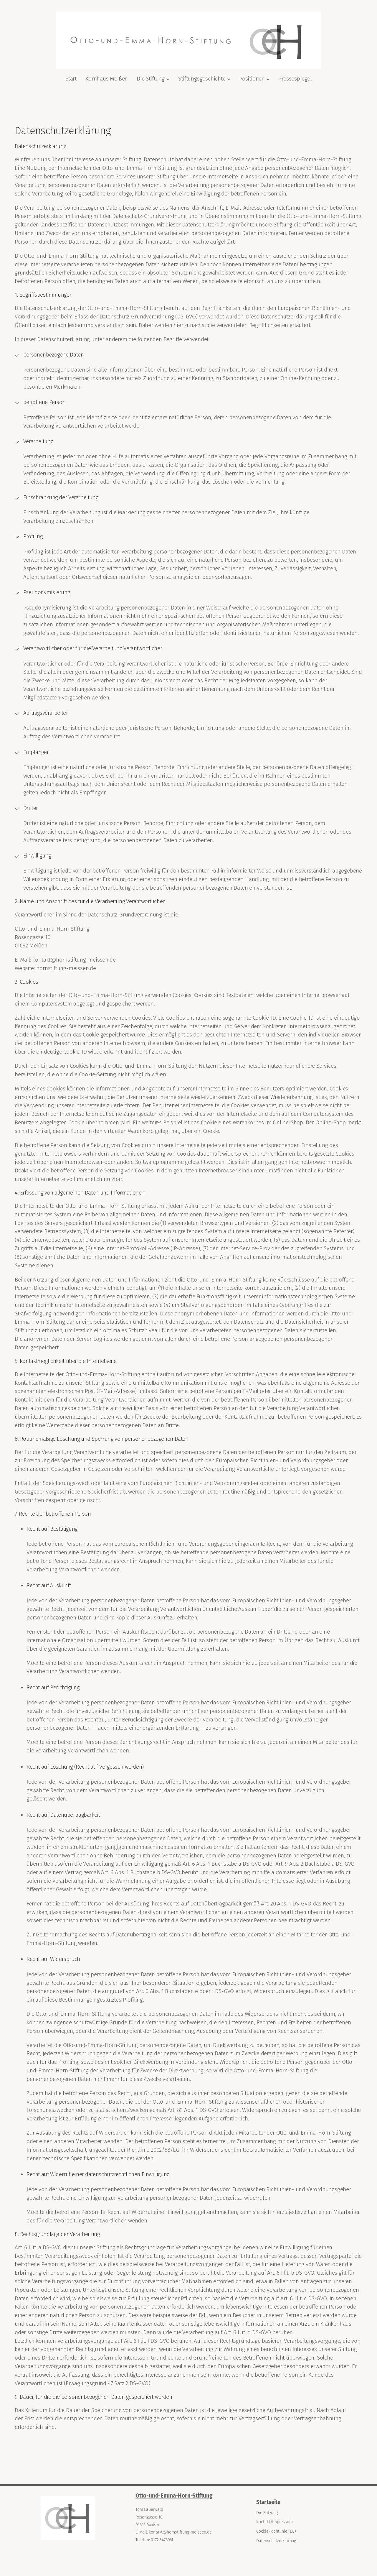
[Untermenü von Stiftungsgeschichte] (228, 78)
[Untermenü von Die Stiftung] (168, 78)
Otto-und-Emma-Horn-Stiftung (173, 2495)
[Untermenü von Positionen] (268, 78)
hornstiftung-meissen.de (66, 968)
